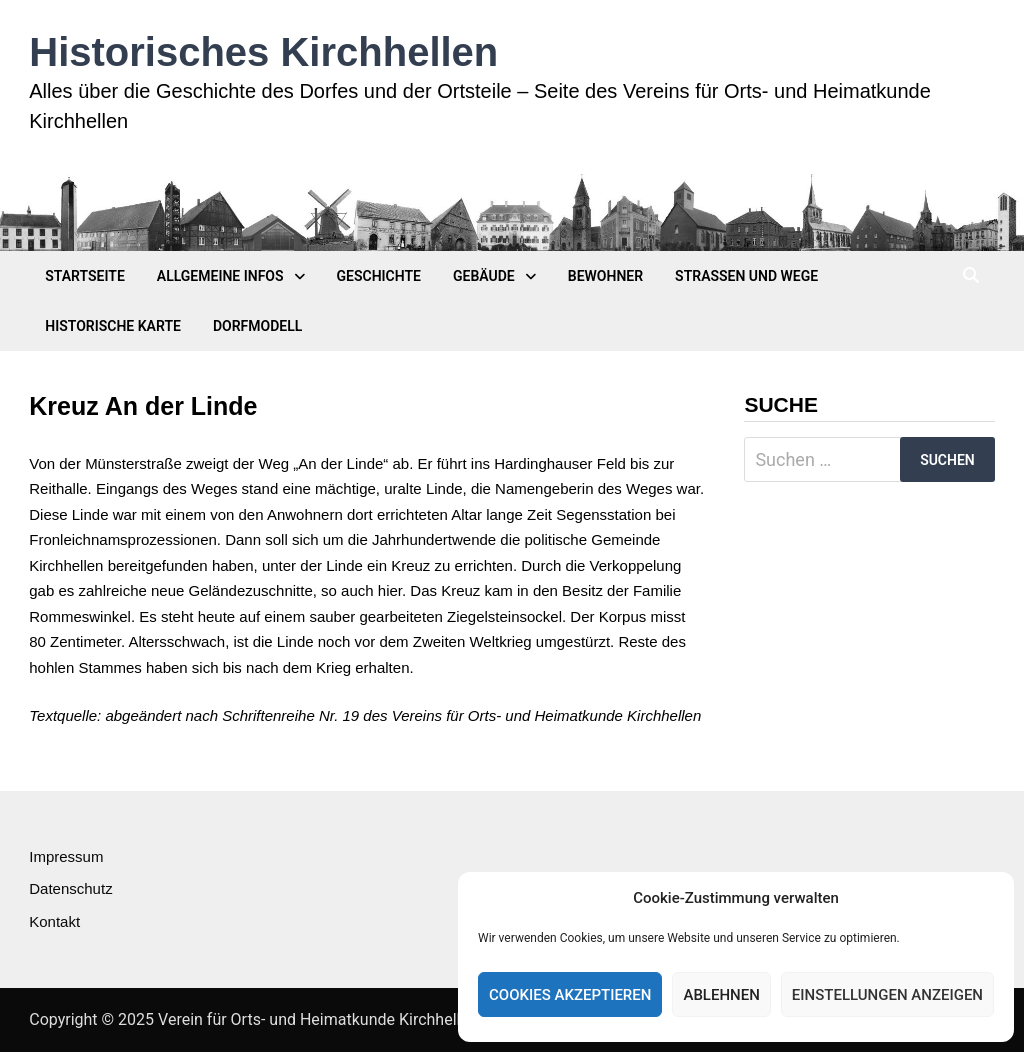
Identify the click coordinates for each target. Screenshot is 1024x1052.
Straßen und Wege (746, 276)
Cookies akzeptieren (570, 995)
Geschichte (379, 276)
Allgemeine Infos (220, 276)
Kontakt (54, 921)
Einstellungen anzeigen (887, 995)
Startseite (85, 276)
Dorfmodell (257, 326)
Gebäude (484, 276)
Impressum (66, 856)
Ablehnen (721, 995)
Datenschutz (70, 888)
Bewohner (605, 276)
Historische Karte (113, 326)
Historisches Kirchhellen (263, 52)
